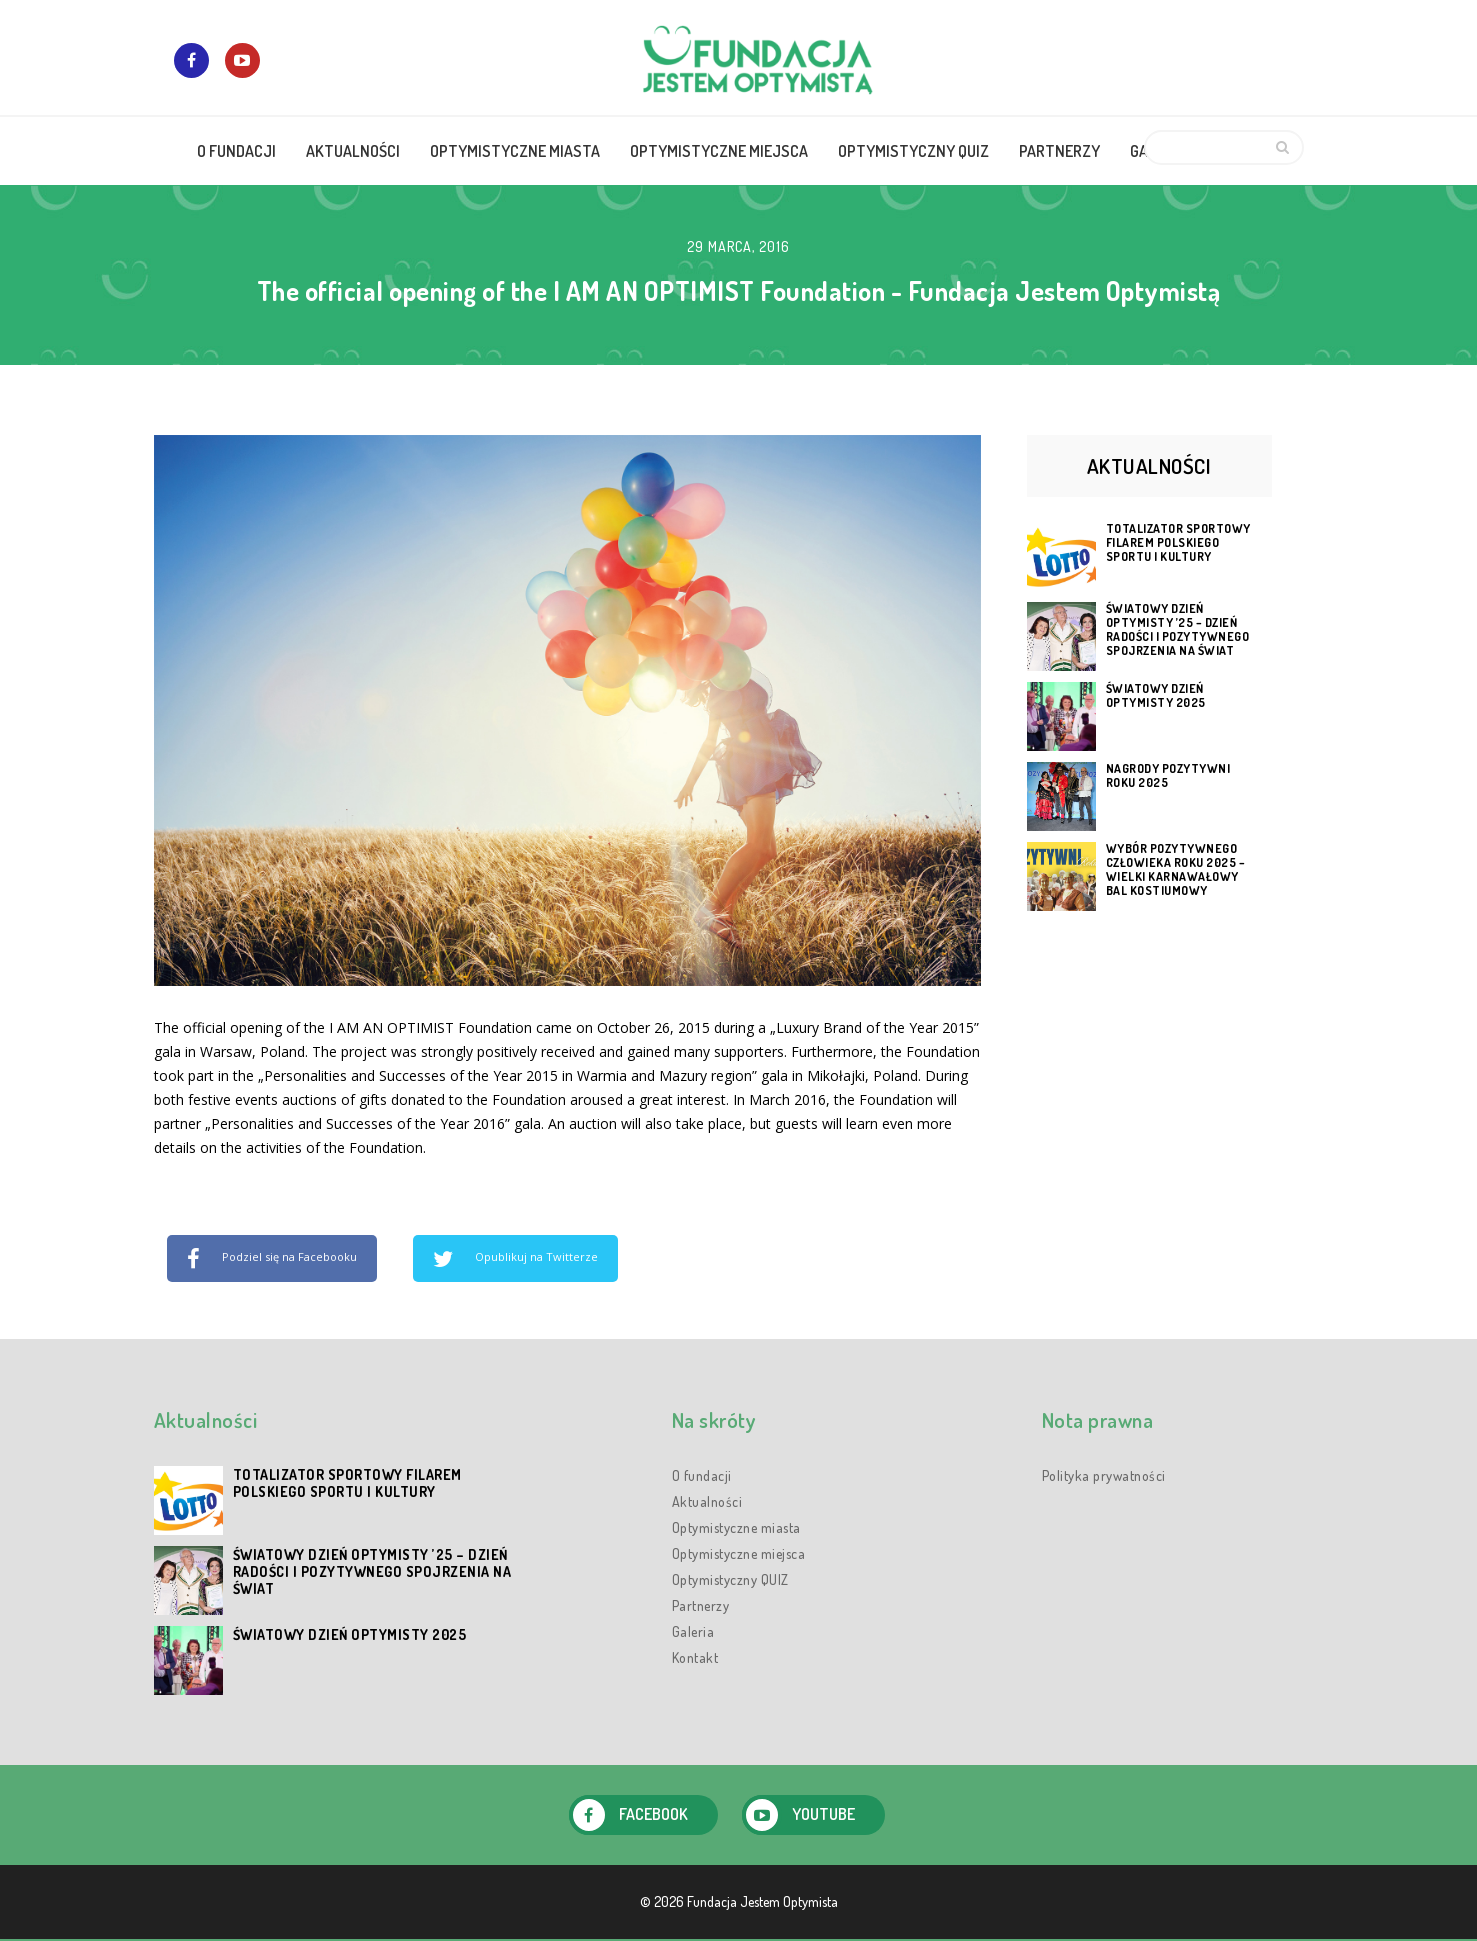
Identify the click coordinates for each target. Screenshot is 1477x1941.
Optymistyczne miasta (736, 1527)
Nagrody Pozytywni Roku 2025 (1168, 776)
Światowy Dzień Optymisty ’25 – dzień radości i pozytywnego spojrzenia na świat (1178, 630)
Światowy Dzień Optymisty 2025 (1156, 696)
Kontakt (695, 1657)
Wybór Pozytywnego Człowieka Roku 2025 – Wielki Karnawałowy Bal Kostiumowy (1176, 870)
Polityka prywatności (1104, 1475)
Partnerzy (701, 1605)
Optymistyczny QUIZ (730, 1579)
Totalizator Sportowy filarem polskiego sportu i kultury (1178, 543)
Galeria (693, 1631)
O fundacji (702, 1475)
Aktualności (707, 1501)
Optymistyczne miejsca (739, 1553)
